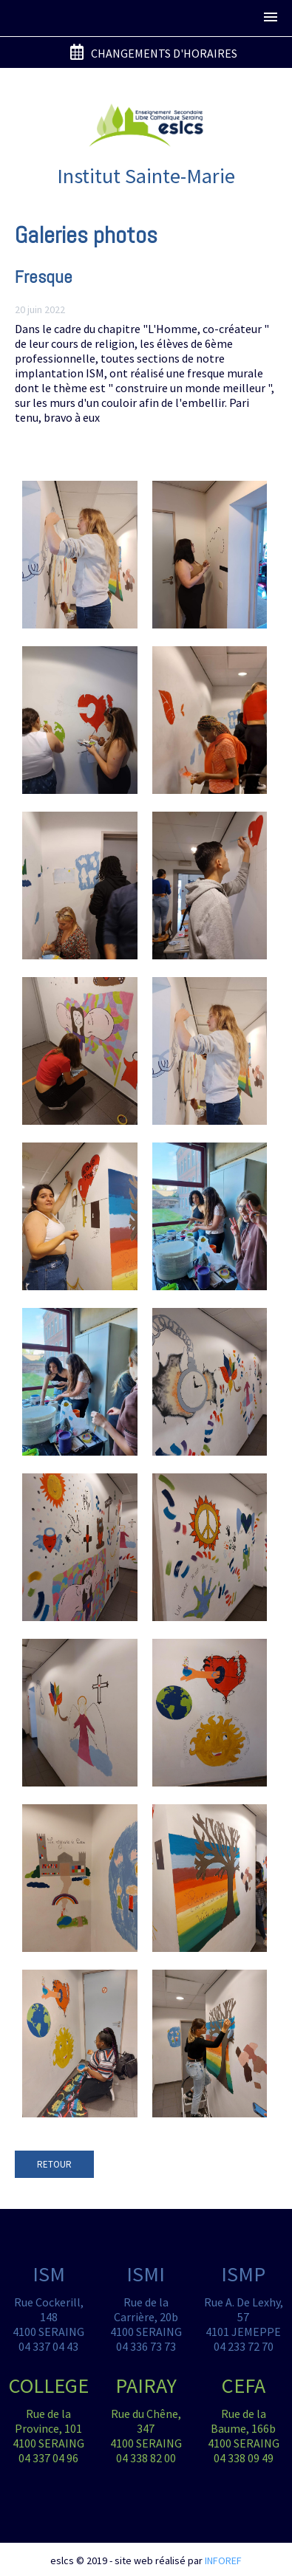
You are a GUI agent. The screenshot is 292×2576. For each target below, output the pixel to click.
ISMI (145, 2274)
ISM (49, 2274)
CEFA (243, 2385)
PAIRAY (146, 2385)
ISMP (243, 2274)
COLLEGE (49, 2385)
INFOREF (223, 2560)
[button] (271, 17)
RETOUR (54, 2164)
